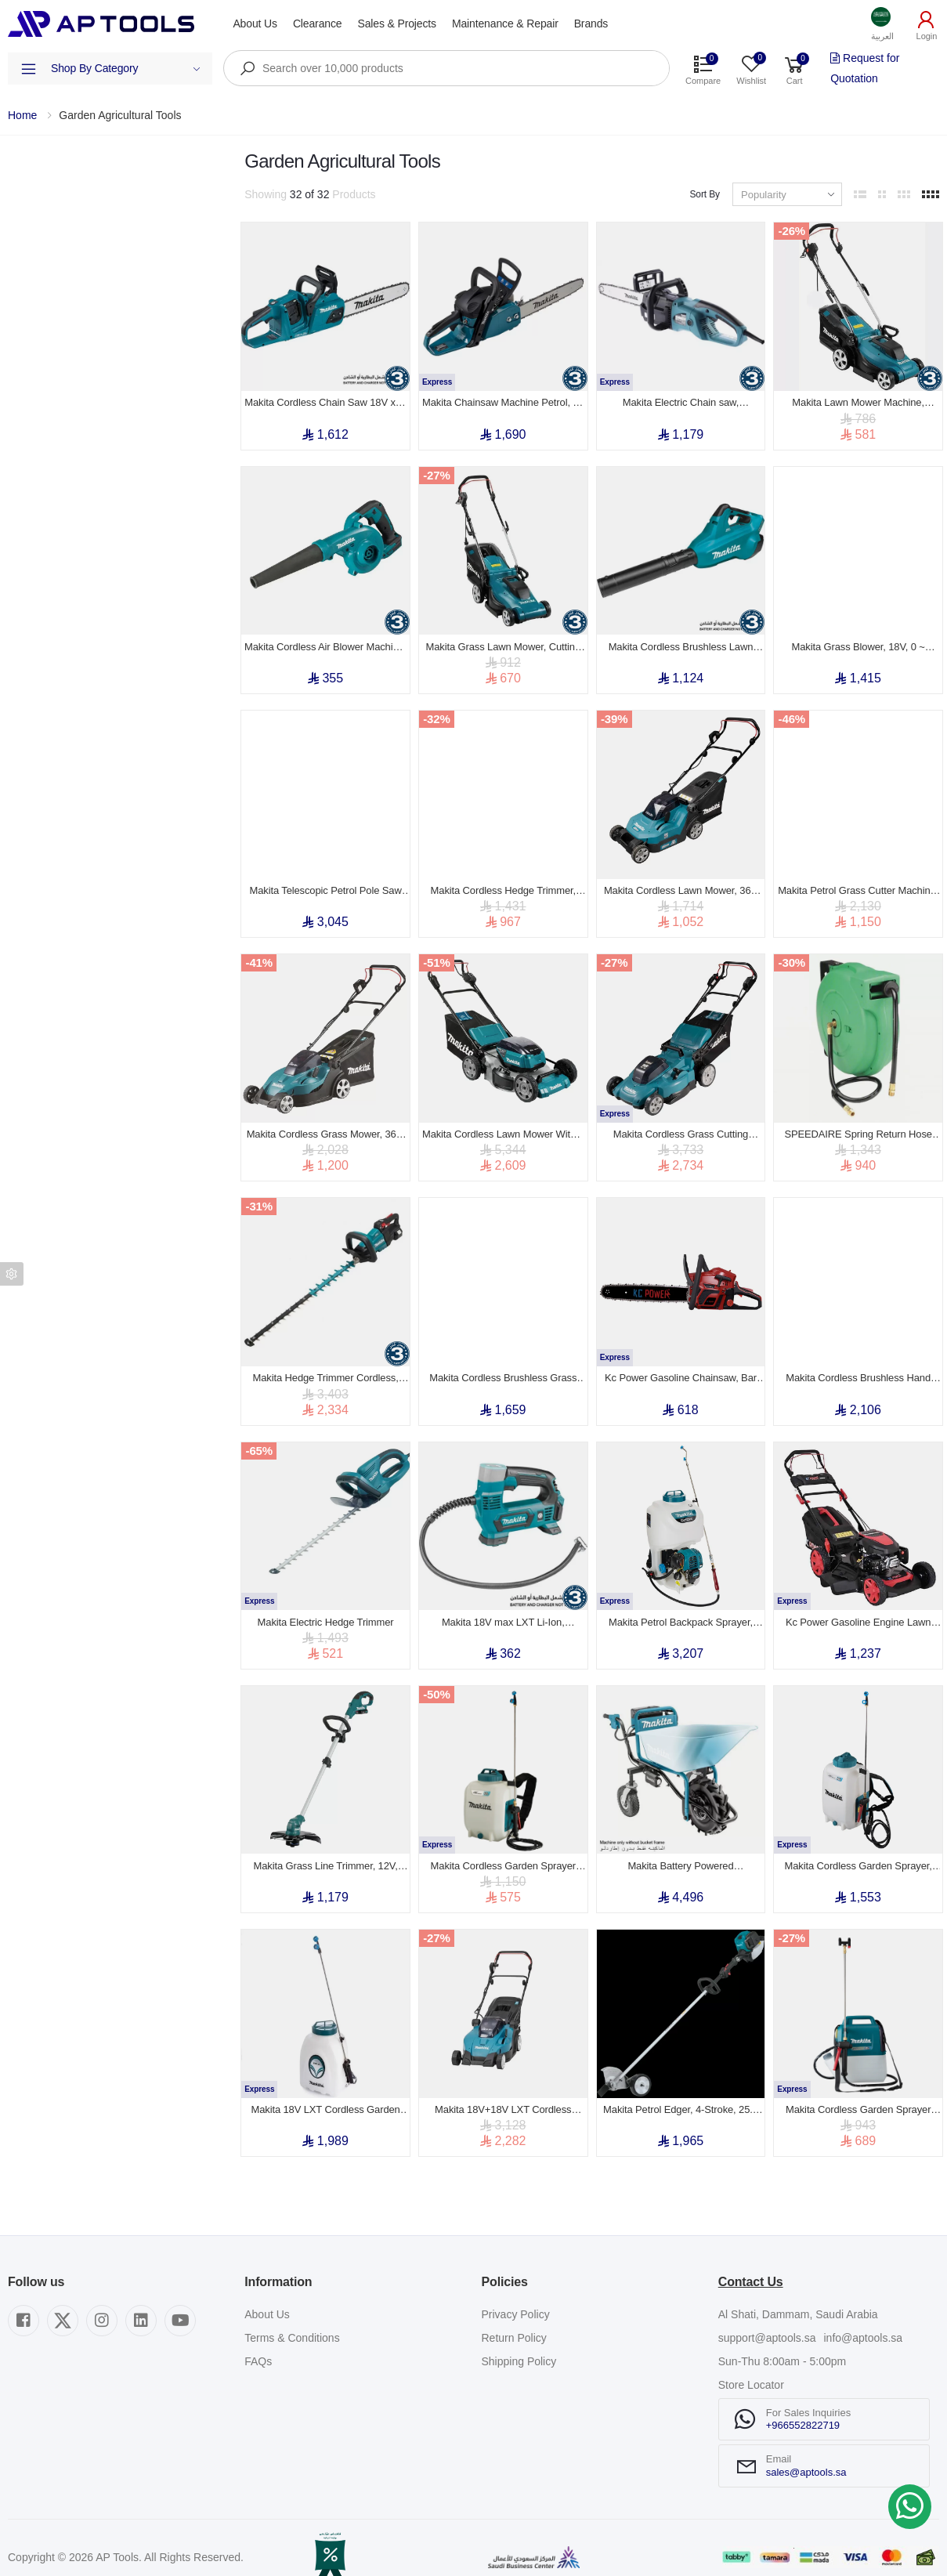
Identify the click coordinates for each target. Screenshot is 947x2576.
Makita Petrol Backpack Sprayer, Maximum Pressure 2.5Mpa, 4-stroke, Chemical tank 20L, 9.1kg (680, 1607)
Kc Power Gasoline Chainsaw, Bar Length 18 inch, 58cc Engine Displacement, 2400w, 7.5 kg (681, 1365)
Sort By (704, 194)
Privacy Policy (516, 2294)
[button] (882, 24)
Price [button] (20, 303)
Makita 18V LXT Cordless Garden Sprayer (325, 2089)
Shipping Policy (519, 2341)
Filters (22, 163)
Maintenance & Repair (505, 23)
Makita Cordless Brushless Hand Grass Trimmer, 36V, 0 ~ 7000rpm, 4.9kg (858, 1365)
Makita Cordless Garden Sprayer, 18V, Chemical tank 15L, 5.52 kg (858, 1848)
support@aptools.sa (767, 2317)
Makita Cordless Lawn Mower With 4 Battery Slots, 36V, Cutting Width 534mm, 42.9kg (503, 1124)
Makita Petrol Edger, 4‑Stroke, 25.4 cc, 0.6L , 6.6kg (680, 2089)
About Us (255, 23)
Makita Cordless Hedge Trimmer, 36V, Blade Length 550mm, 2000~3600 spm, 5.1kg (503, 883)
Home (22, 115)
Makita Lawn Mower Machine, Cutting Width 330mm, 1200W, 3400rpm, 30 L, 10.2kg (858, 400)
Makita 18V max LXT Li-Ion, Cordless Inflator (503, 1607)
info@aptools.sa (862, 2317)
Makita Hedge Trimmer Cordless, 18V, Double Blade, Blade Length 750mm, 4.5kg (325, 1365)
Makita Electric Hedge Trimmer (326, 1606)
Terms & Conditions (291, 2317)
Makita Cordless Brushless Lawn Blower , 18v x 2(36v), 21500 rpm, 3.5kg (681, 641)
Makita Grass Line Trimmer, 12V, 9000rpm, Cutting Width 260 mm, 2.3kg (325, 1848)
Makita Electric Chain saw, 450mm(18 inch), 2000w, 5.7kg (681, 400)
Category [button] (30, 214)
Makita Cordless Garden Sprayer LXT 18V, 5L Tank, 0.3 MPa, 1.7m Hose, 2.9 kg (858, 2089)
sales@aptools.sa (806, 2451)
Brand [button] (22, 258)
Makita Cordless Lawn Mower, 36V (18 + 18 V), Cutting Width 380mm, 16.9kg (680, 883)
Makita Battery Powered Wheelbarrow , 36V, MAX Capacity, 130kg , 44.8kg (680, 1848)
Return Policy (514, 2317)
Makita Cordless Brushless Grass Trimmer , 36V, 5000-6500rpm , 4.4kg (503, 1365)
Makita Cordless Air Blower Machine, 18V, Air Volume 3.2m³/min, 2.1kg (325, 641)
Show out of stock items (87, 352)
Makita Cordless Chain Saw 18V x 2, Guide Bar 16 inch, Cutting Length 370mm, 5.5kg (325, 400)
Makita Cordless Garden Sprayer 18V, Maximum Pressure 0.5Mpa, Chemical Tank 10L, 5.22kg (503, 1848)
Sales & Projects (396, 23)
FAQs (258, 2341)
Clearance (317, 23)
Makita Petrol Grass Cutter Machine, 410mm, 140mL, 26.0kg (858, 883)
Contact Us (750, 2261)
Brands (591, 23)
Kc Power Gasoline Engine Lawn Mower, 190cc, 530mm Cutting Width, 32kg (858, 1607)
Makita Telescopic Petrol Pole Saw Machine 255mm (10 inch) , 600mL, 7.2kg (325, 883)
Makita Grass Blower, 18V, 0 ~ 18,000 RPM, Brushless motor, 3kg (858, 641)
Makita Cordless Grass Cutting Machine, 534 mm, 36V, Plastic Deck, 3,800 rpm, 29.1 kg (681, 1124)
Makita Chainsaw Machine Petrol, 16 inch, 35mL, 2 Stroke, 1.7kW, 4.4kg (503, 400)
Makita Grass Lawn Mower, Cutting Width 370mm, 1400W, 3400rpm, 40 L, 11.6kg (503, 641)
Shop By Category (126, 68)
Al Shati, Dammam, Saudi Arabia (798, 2294)
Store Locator (751, 2364)
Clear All (212, 162)
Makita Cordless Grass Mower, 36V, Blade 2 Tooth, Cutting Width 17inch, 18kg (325, 1124)
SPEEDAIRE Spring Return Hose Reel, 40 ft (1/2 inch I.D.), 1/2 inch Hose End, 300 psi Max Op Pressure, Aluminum (858, 1124)
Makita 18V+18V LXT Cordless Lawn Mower (503, 2089)
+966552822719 (803, 2405)
